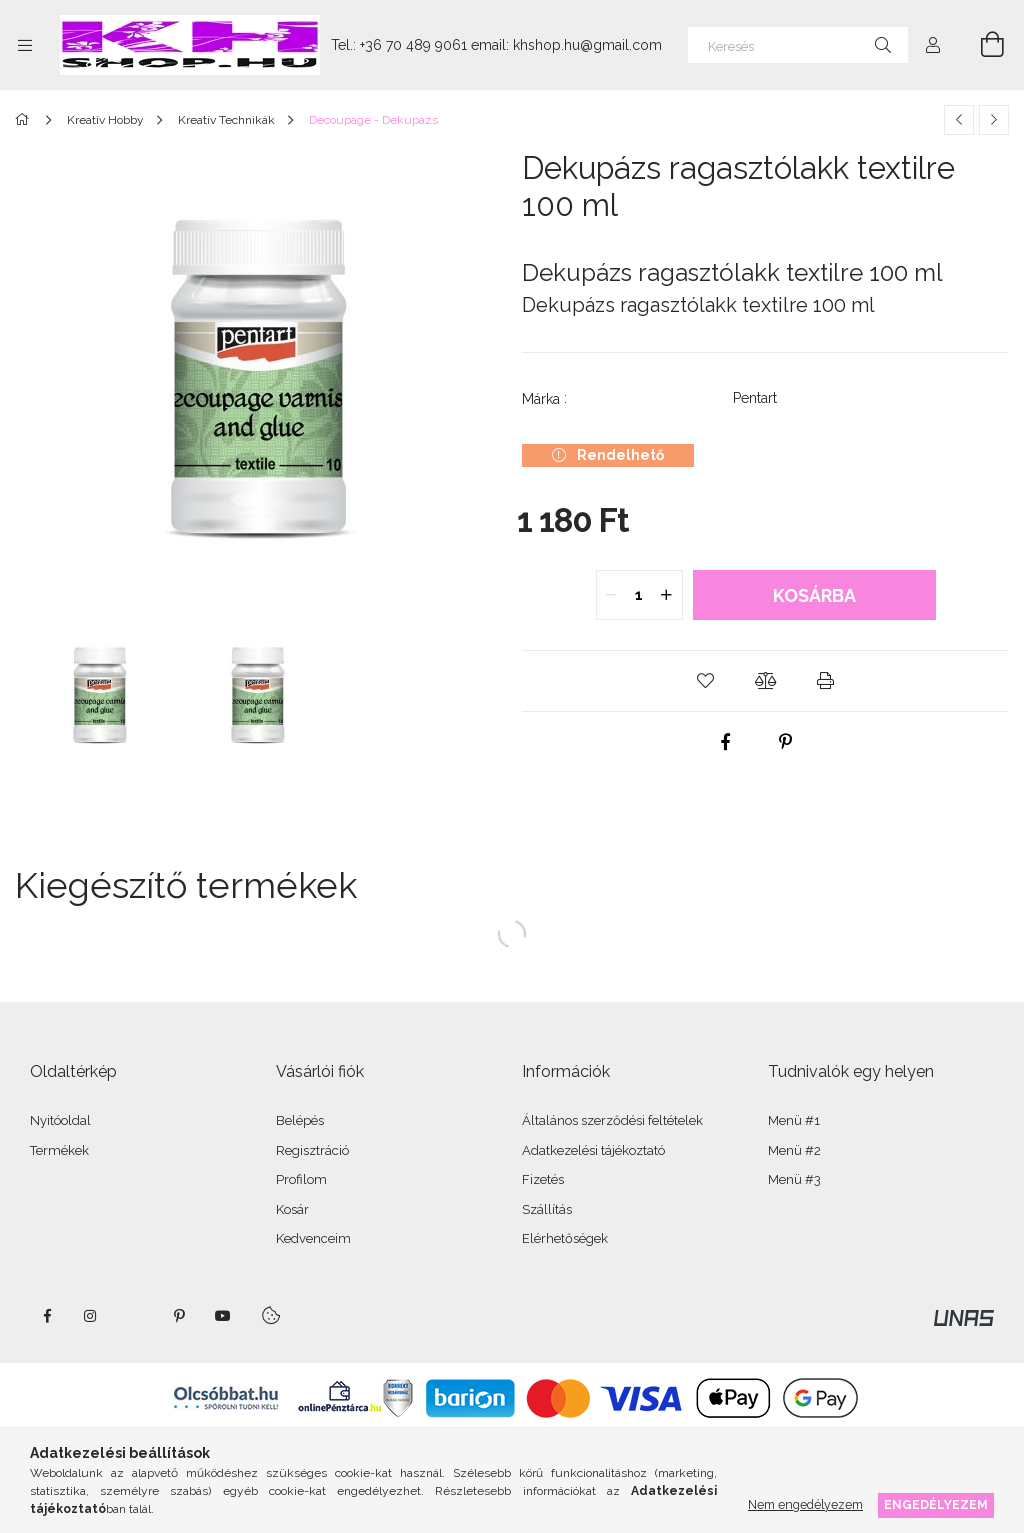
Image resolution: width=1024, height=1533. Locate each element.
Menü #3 (794, 1179)
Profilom (301, 1179)
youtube (223, 1316)
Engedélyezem (936, 1504)
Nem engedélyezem (805, 1504)
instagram (91, 1316)
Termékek (59, 1150)
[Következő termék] (994, 120)
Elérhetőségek (565, 1238)
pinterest (179, 1316)
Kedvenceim (313, 1238)
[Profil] (933, 45)
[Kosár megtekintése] (981, 45)
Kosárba (814, 595)
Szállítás (547, 1209)
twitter (135, 1316)
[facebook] (726, 742)
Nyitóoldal (60, 1120)
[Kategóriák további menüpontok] (25, 45)
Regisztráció (312, 1150)
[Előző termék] (959, 120)
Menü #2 (794, 1150)
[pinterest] (786, 742)
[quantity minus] (612, 595)
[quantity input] (639, 595)
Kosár (292, 1209)
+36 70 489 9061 (413, 45)
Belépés (300, 1120)
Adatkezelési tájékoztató (593, 1150)
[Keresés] (798, 45)
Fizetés (543, 1179)
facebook (47, 1316)
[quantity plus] (667, 595)
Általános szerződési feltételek (612, 1120)
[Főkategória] (25, 120)
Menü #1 (794, 1120)
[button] (706, 681)
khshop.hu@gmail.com (587, 45)
